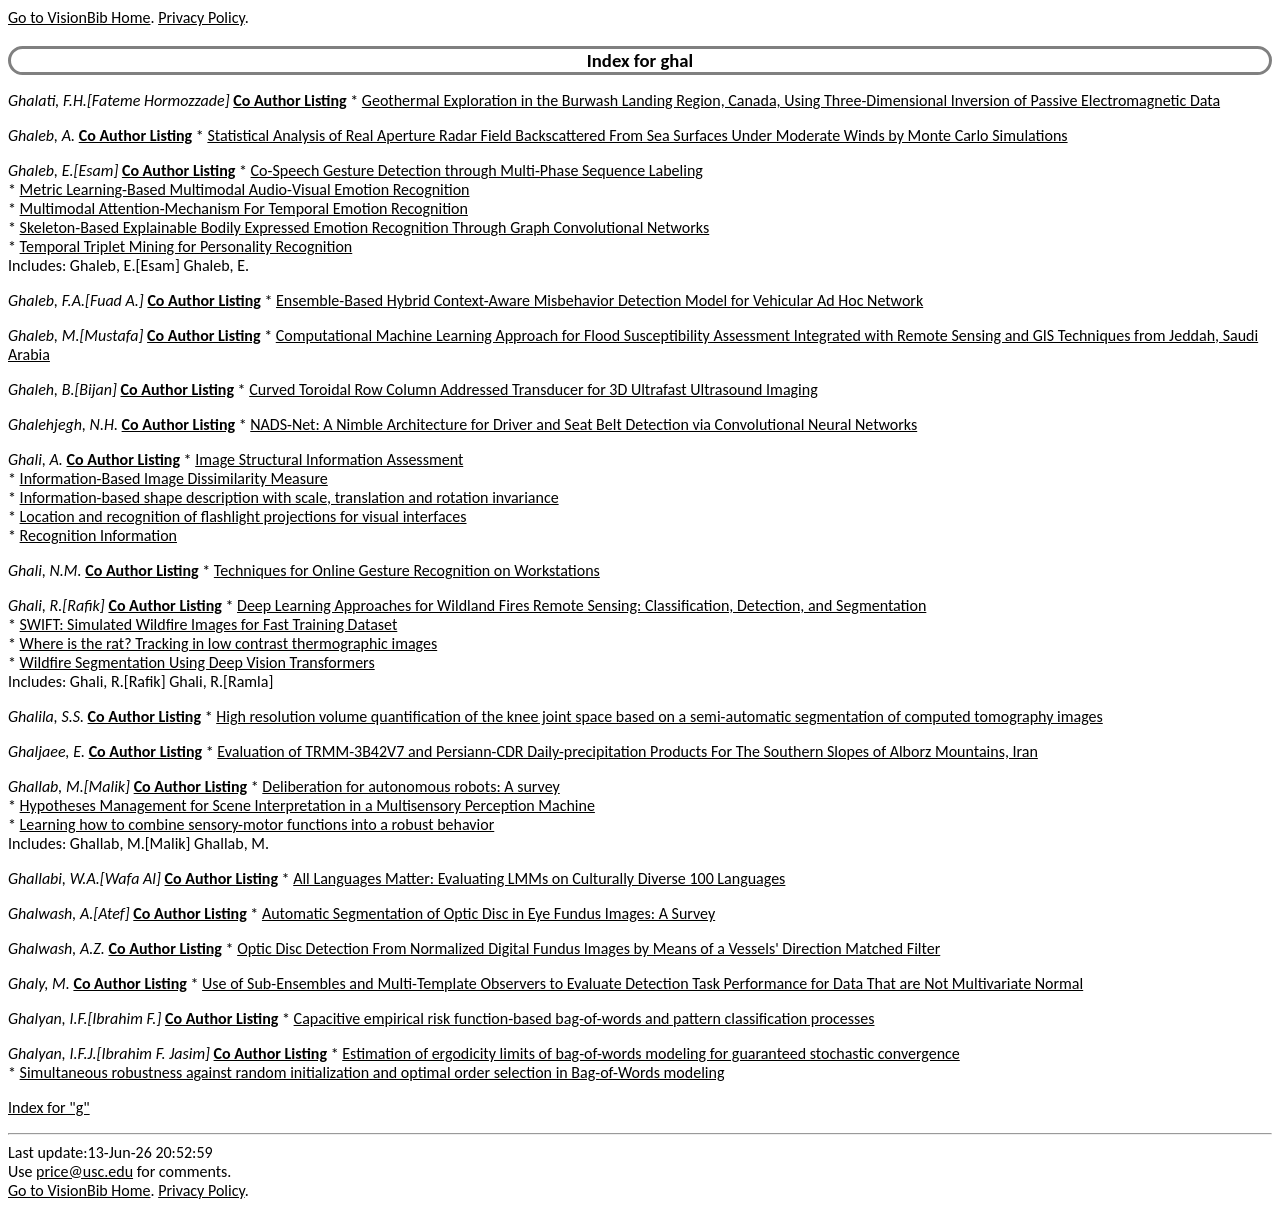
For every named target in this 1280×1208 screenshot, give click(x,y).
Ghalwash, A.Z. (56, 948)
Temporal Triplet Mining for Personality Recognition (186, 246)
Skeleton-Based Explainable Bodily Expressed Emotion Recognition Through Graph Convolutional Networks (365, 227)
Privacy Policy (201, 17)
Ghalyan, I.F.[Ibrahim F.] (84, 1018)
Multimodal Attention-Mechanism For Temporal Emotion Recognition (244, 208)
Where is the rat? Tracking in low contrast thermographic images (229, 643)
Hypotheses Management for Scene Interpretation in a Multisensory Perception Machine (307, 805)
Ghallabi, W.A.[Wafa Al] (84, 878)
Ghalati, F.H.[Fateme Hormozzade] (119, 100)
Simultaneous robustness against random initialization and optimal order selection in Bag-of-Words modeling (372, 1072)
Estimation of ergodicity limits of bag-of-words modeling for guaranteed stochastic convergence (651, 1053)
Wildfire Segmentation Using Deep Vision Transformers (197, 662)
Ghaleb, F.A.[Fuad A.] (76, 300)
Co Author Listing (289, 100)
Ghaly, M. (39, 983)
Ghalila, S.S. (46, 716)
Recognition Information (98, 535)
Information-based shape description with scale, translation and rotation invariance (289, 497)
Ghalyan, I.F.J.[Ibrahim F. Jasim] (109, 1053)
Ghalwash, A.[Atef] (69, 913)
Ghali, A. (35, 459)
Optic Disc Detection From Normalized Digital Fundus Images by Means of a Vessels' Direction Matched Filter (588, 948)
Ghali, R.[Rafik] (56, 605)
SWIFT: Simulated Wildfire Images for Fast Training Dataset (209, 624)
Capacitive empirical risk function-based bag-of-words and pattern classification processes (584, 1018)
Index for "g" (49, 1107)
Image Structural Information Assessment (329, 459)
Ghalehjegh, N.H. (63, 424)
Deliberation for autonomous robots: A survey (410, 786)
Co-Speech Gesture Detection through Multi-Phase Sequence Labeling (477, 170)
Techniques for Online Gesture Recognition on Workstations (407, 570)
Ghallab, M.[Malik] (69, 786)
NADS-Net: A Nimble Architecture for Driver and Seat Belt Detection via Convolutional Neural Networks (583, 424)
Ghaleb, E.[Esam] (63, 170)
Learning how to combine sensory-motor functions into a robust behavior (257, 824)
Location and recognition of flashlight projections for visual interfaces (243, 516)
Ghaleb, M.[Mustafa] (75, 335)
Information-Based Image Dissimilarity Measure (174, 478)
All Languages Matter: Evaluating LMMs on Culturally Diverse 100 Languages (539, 878)
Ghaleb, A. (41, 135)
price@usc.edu (84, 1171)
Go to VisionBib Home (79, 17)
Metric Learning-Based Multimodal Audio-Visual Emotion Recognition (245, 189)
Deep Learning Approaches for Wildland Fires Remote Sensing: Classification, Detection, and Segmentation (581, 605)
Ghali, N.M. (45, 570)
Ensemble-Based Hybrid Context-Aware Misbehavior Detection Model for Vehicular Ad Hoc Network (599, 300)
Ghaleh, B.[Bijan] (62, 389)
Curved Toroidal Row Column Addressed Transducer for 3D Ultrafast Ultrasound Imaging (533, 389)
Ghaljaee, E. (46, 751)
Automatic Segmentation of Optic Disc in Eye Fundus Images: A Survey (488, 913)
